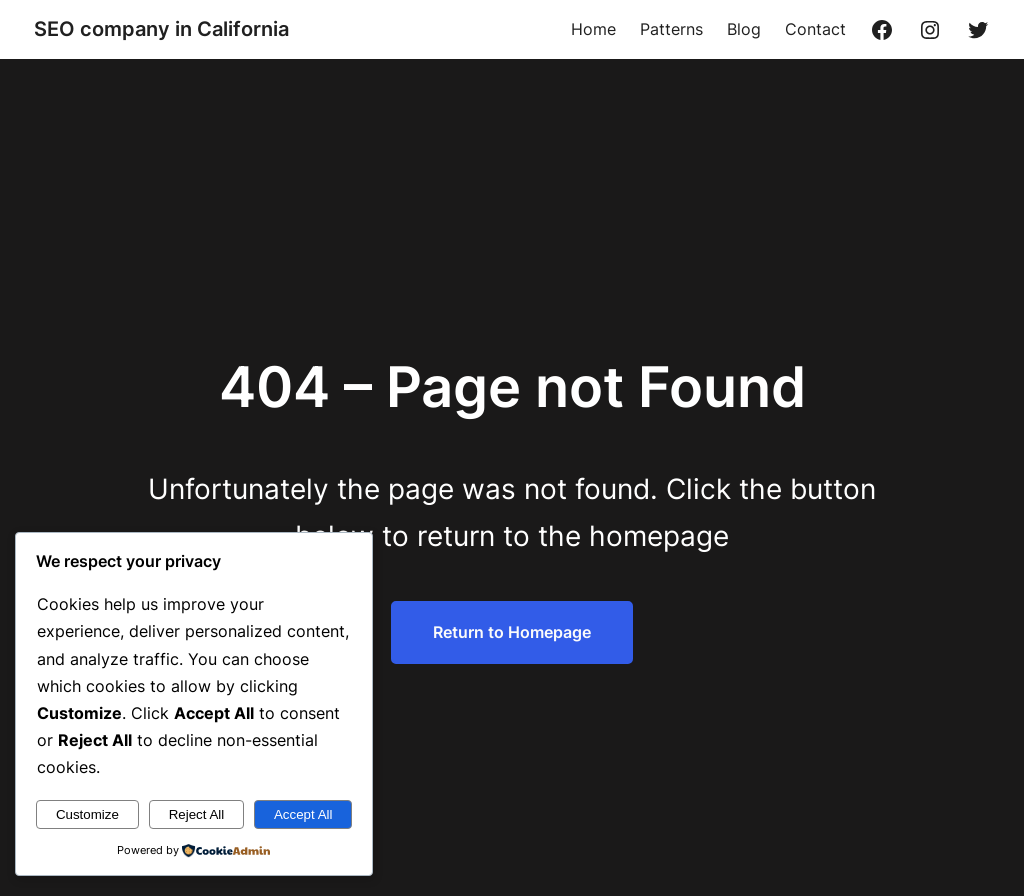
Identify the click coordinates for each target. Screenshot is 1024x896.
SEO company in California (161, 29)
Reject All (197, 814)
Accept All (303, 814)
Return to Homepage (512, 632)
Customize (87, 814)
